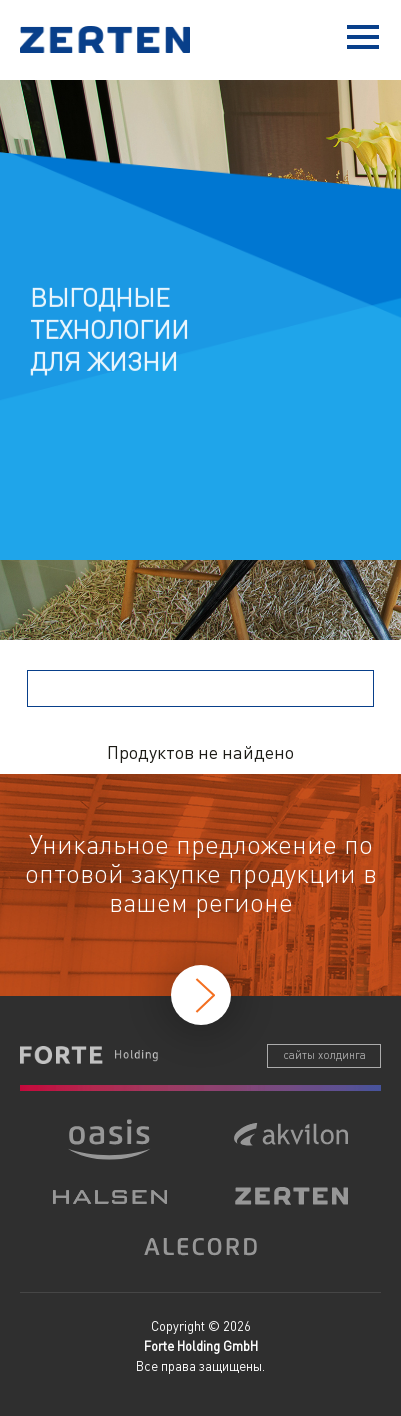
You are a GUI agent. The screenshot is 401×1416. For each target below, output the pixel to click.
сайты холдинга (324, 1055)
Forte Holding (89, 1055)
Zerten (110, 39)
